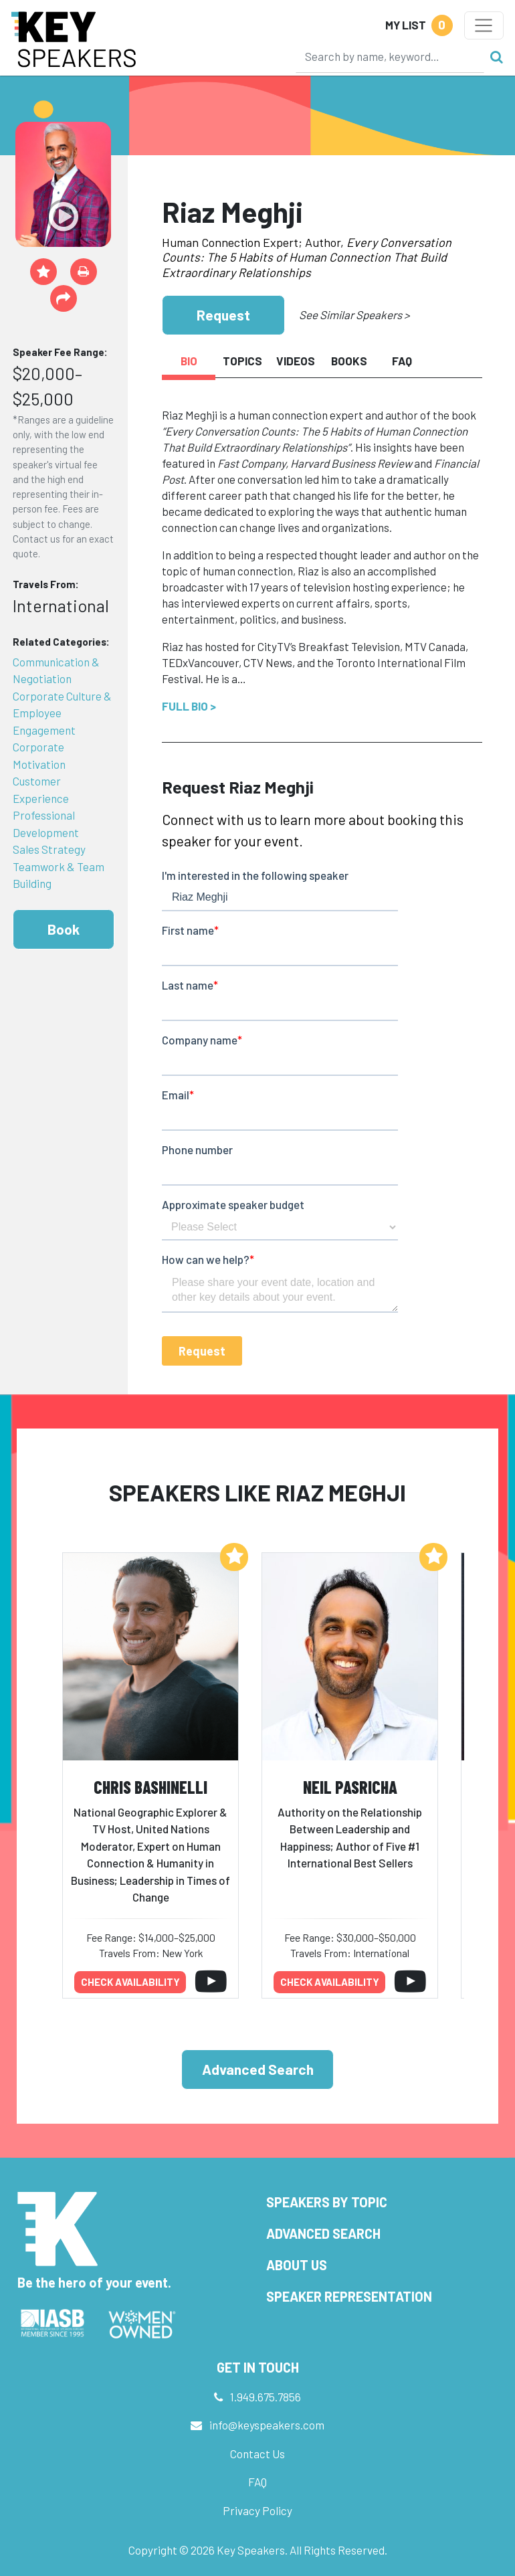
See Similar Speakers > (354, 314)
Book (63, 929)
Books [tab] (349, 360)
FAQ (257, 2481)
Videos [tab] (295, 360)
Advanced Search (258, 2069)
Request (223, 314)
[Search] (390, 56)
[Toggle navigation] (484, 25)
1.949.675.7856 (265, 2396)
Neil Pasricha (350, 1786)
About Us (296, 2265)
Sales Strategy (49, 849)
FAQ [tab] (402, 360)
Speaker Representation (349, 2296)
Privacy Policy (257, 2510)
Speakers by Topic (326, 2202)
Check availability (130, 1982)
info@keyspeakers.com (266, 2424)
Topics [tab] (242, 360)
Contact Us (257, 2453)
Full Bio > (189, 706)
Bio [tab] (189, 360)
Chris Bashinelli (150, 1786)
